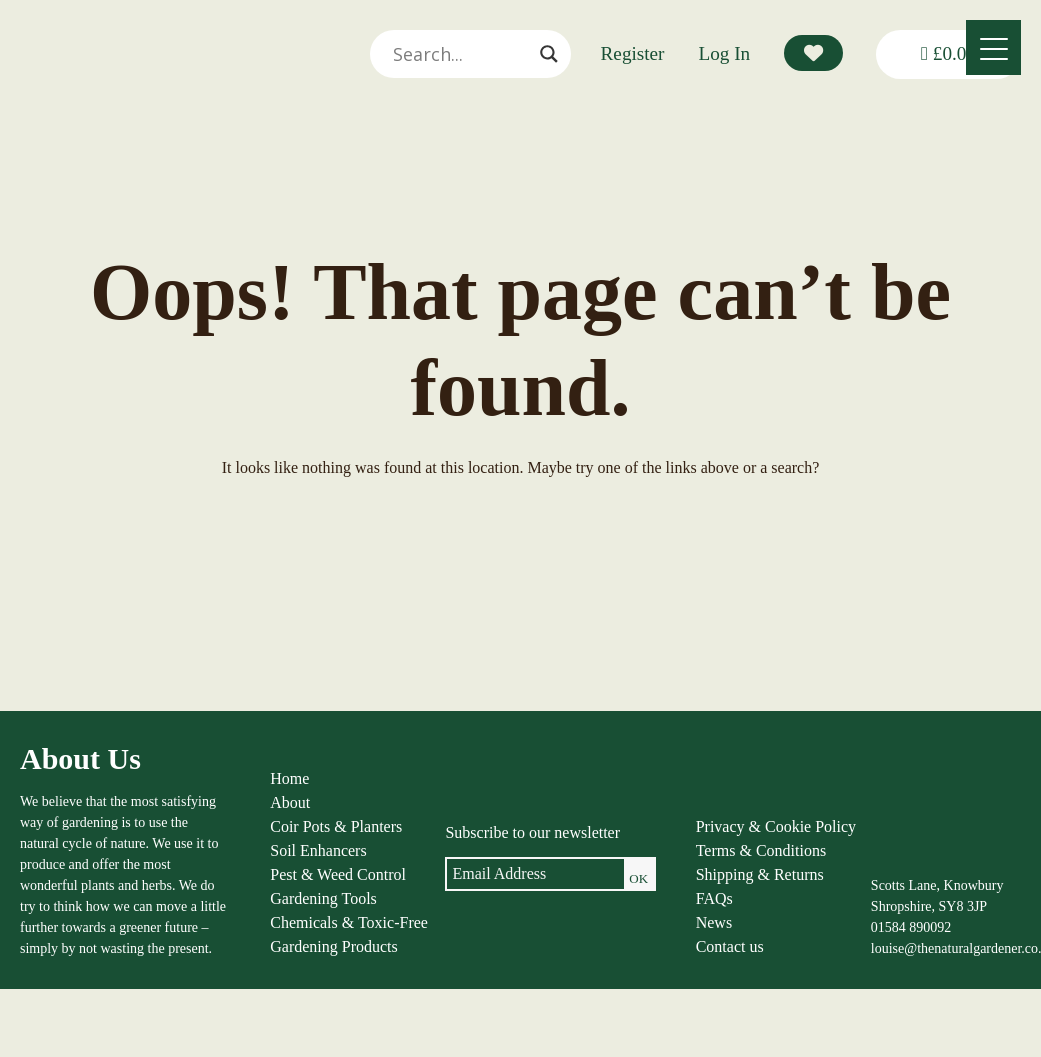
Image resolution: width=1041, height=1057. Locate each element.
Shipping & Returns (760, 874)
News (714, 922)
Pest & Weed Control (338, 874)
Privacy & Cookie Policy (776, 826)
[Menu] (993, 47)
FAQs (714, 898)
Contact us (730, 946)
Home (289, 778)
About (290, 802)
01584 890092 (911, 927)
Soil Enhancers (318, 850)
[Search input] (461, 54)
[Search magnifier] (549, 54)
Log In (725, 53)
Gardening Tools (323, 898)
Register (633, 53)
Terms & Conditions (761, 850)
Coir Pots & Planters (336, 826)
